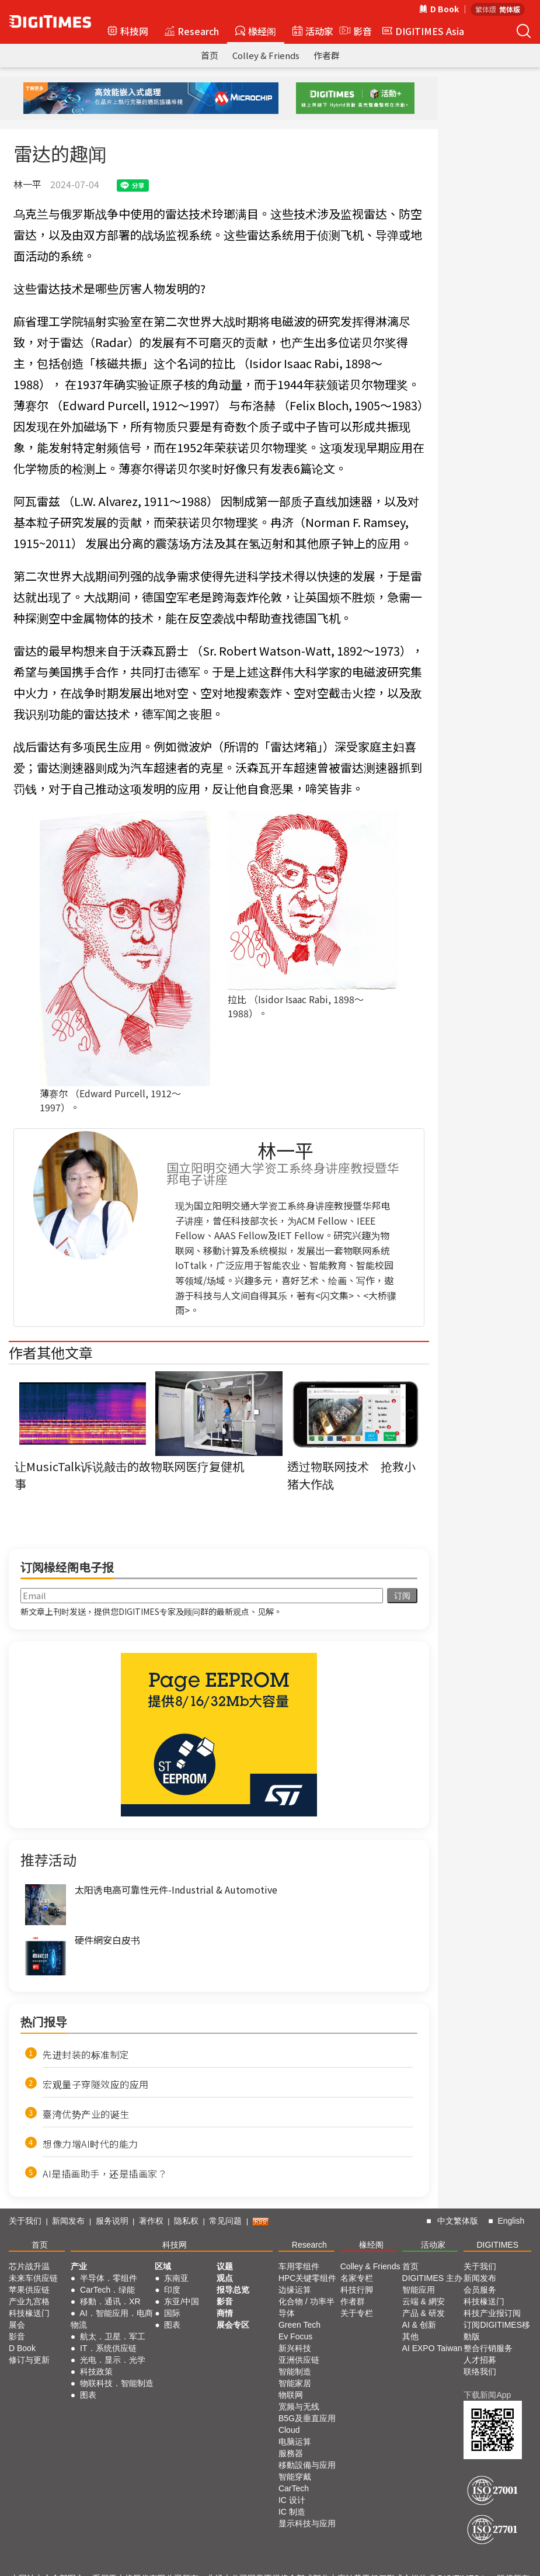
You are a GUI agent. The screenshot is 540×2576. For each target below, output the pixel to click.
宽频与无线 (298, 2406)
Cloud (289, 2430)
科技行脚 (356, 2289)
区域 (163, 2266)
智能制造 (294, 2371)
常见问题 (225, 2220)
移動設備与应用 (307, 2465)
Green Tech (299, 2324)
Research (192, 31)
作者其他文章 (51, 1352)
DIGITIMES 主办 (432, 2278)
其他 (410, 2336)
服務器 (290, 2453)
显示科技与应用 (307, 2523)
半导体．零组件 (108, 2278)
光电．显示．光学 (112, 2359)
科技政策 (96, 2371)
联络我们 (480, 2371)
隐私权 (186, 2220)
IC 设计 (291, 2500)
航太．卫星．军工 (112, 2336)
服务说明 (112, 2220)
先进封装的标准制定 (86, 2054)
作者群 (326, 55)
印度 (172, 2289)
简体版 (509, 9)
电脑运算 (294, 2441)
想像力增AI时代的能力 (90, 2144)
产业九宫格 (29, 2301)
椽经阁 (255, 31)
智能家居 (294, 2383)
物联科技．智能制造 (117, 2383)
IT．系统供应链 (108, 2348)
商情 (225, 2313)
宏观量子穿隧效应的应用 (96, 2084)
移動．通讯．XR (110, 2301)
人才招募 (480, 2359)
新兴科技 (294, 2348)
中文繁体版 (457, 2220)
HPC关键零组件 (307, 2278)
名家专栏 (356, 2278)
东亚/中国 (181, 2301)
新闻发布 (68, 2220)
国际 (172, 2313)
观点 (225, 2278)
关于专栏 (356, 2313)
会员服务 (480, 2289)
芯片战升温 (29, 2266)
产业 (79, 2266)
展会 (17, 2324)
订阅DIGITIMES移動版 (497, 2330)
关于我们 (25, 2220)
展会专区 (233, 2324)
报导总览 (233, 2289)
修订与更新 (29, 2359)
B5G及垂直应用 (307, 2418)
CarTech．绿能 (107, 2289)
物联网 (290, 2395)
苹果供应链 (29, 2289)
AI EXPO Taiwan (432, 2348)
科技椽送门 (29, 2313)
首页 (209, 55)
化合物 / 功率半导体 (306, 2307)
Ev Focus (295, 2336)
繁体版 (485, 9)
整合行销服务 (488, 2348)
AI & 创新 (419, 2324)
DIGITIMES (497, 2244)
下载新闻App (487, 2395)
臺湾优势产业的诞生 (86, 2114)
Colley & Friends (265, 55)
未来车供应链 (33, 2278)
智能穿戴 (294, 2476)
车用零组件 (298, 2266)
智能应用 (418, 2289)
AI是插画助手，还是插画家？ (105, 2173)
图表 (88, 2395)
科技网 (127, 31)
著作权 (151, 2220)
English (510, 2220)
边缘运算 (294, 2289)
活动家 (312, 31)
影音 (354, 31)
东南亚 (176, 2278)
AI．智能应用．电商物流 (112, 2318)
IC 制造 (291, 2511)
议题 (225, 2266)
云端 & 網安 (423, 2301)
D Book (439, 9)
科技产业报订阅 (492, 2313)
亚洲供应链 (298, 2359)
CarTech (293, 2488)
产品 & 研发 (423, 2313)
